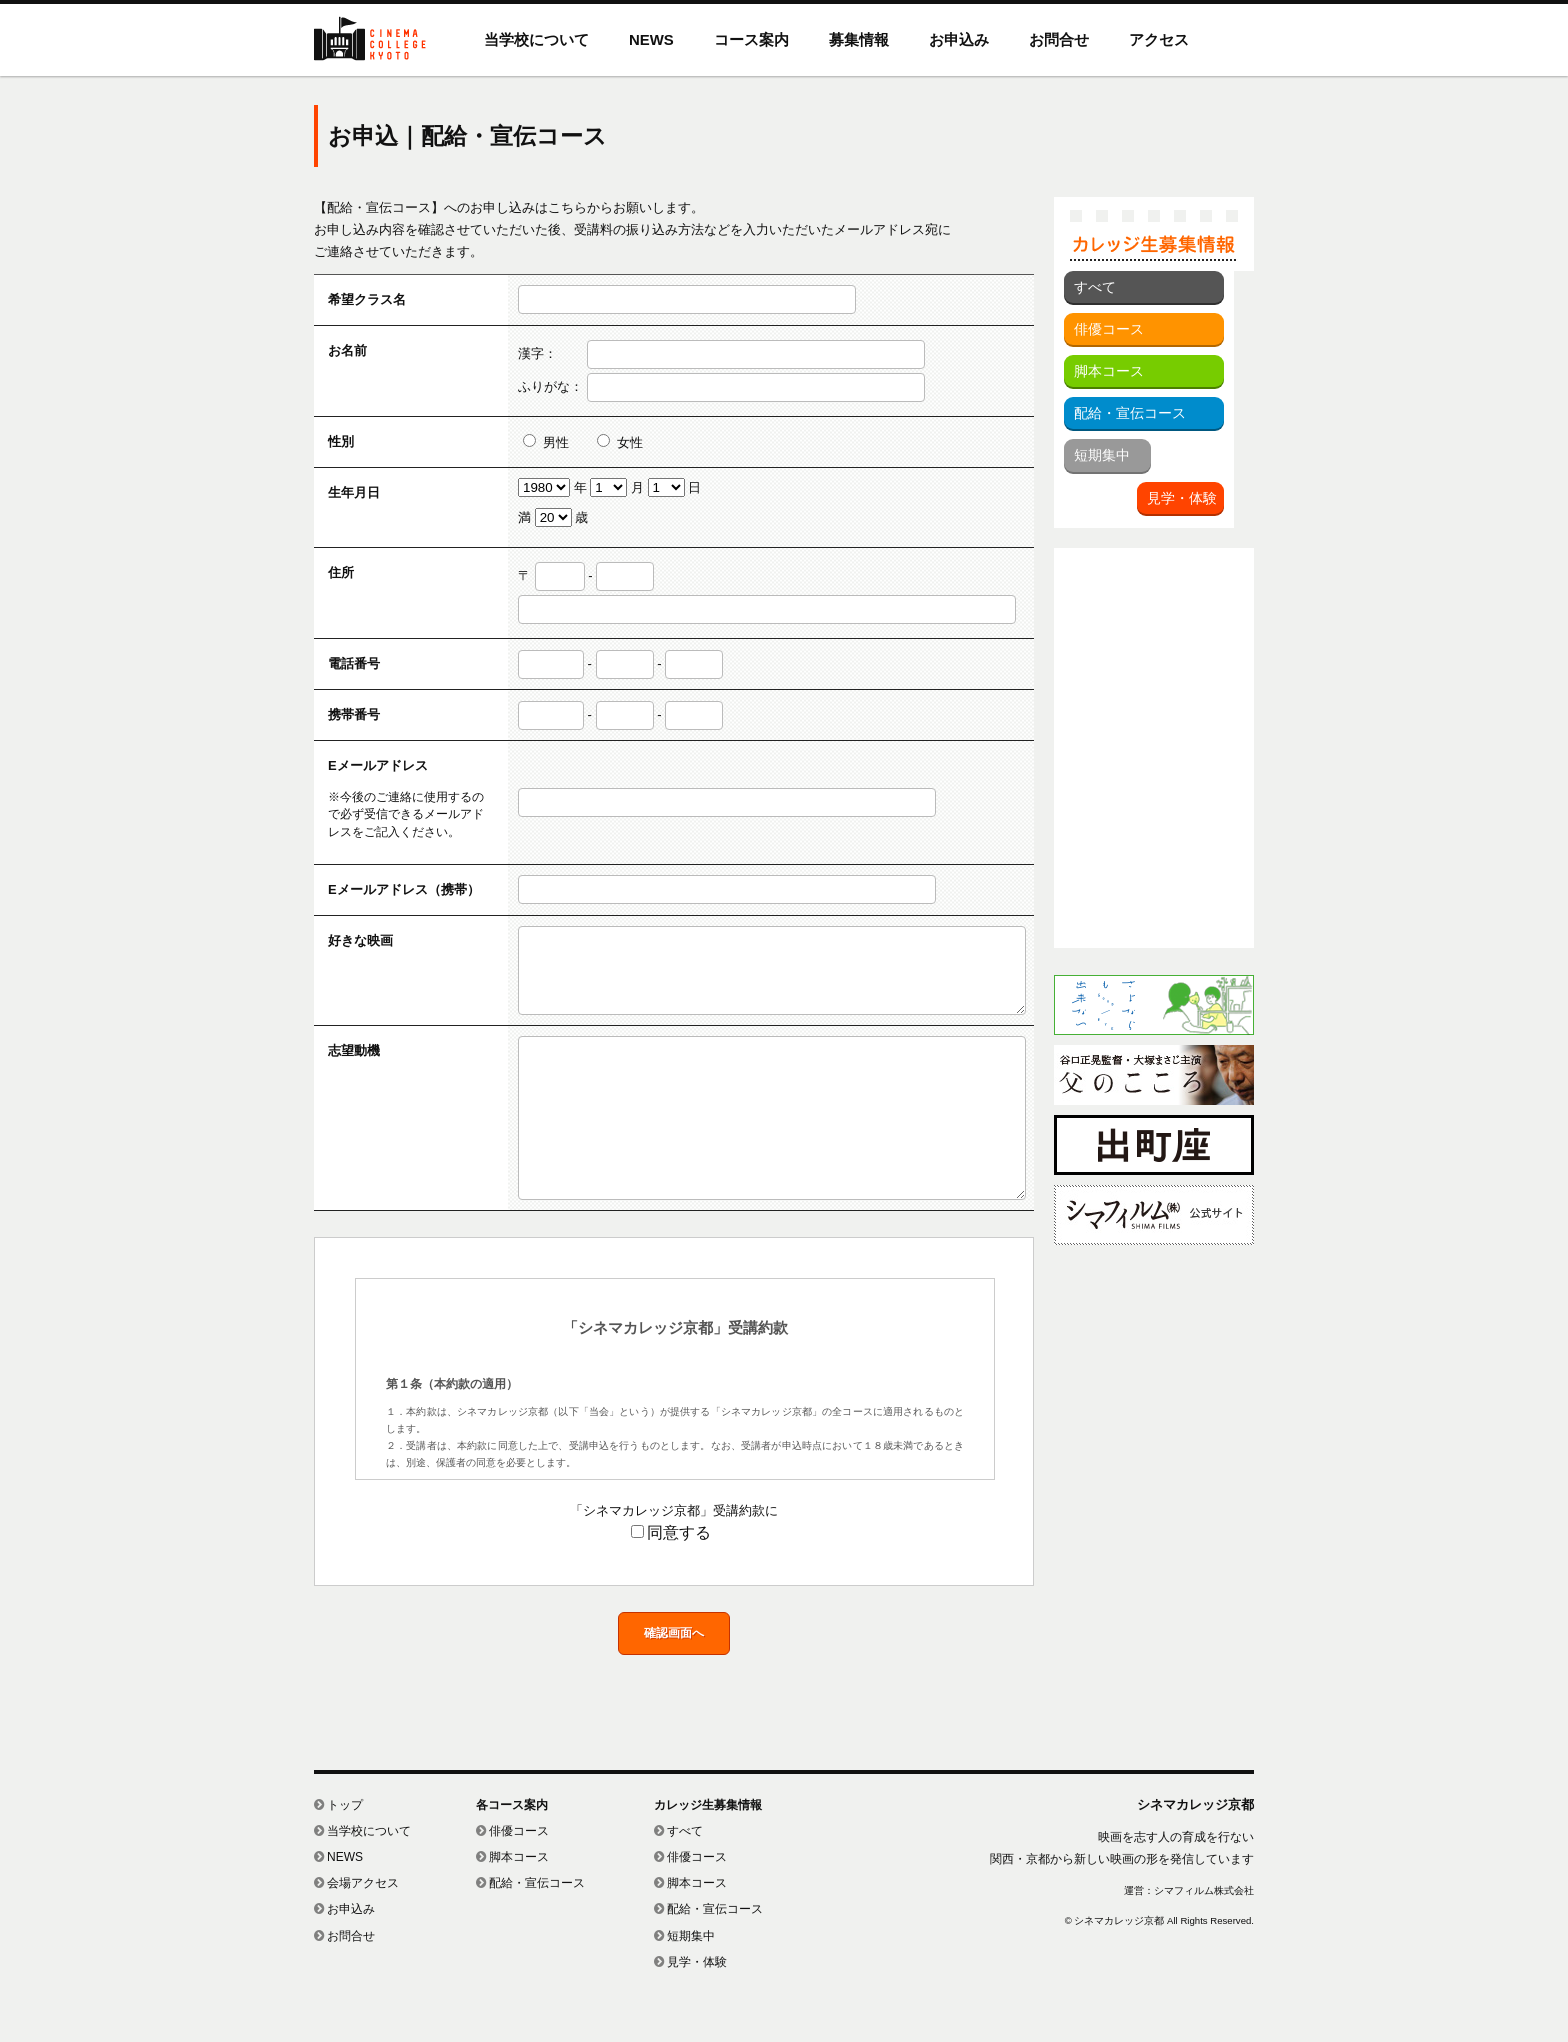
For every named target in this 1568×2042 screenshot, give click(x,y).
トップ (338, 1850)
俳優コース (1109, 329)
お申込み (959, 39)
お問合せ (1059, 39)
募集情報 (859, 39)
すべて (1095, 287)
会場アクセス (356, 1928)
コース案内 (751, 39)
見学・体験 (1182, 498)
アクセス (1159, 39)
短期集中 (1102, 455)
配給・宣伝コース (1130, 413)
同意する (671, 1577)
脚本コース (1109, 371)
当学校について (536, 39)
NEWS (651, 39)
